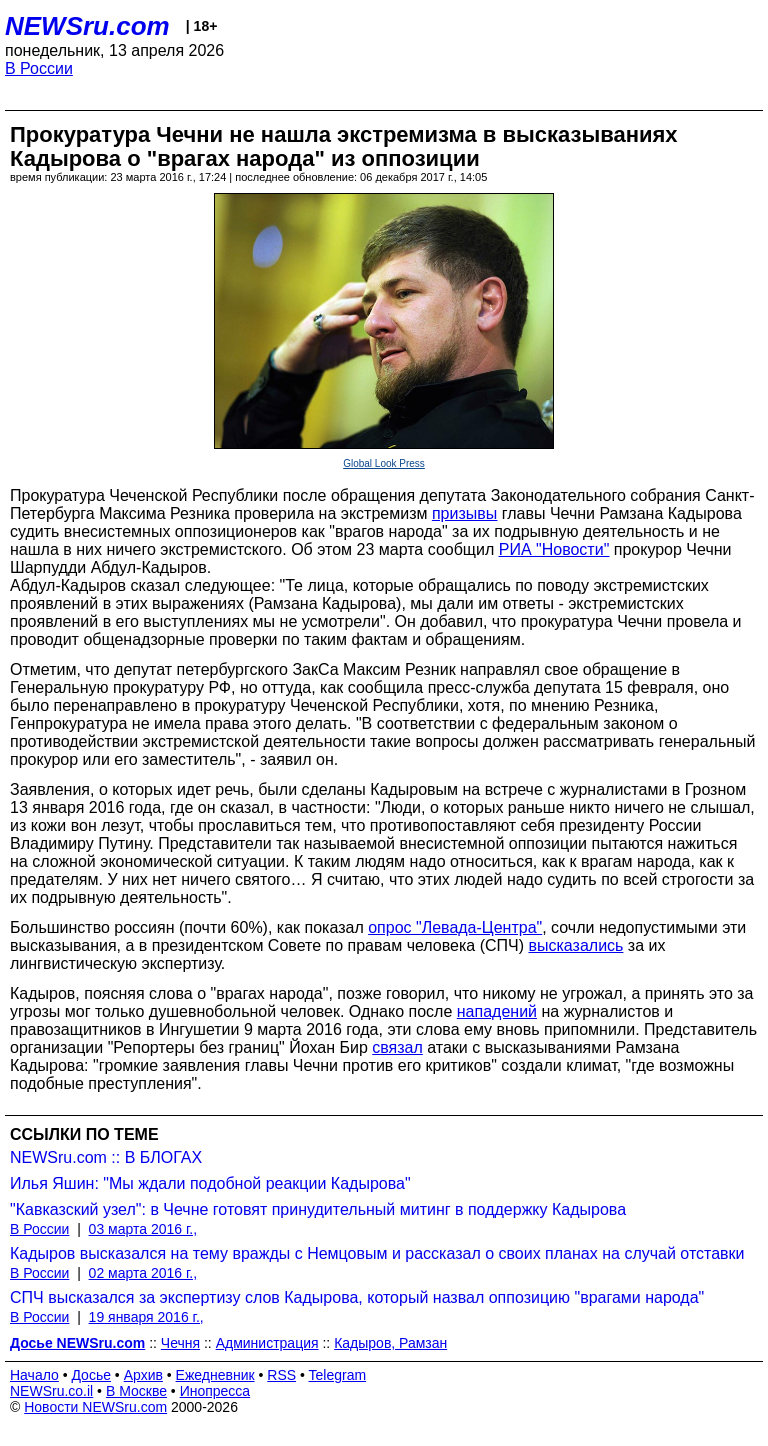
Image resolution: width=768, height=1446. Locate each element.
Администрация (267, 1343)
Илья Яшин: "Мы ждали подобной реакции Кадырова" (210, 1183)
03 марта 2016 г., (143, 1229)
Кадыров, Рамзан (390, 1343)
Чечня (180, 1343)
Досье (91, 1375)
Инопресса (215, 1391)
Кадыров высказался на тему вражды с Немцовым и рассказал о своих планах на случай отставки (377, 1253)
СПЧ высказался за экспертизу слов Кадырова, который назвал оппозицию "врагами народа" (357, 1297)
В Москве (136, 1391)
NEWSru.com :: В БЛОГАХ (106, 1157)
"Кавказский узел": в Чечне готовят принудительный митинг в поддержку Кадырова (318, 1209)
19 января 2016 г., (146, 1317)
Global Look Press (384, 463)
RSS (281, 1375)
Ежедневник (215, 1375)
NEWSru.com (87, 26)
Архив (143, 1375)
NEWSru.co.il (51, 1391)
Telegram (338, 1375)
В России (39, 68)
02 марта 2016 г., (143, 1273)
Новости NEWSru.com (95, 1407)
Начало (34, 1375)
